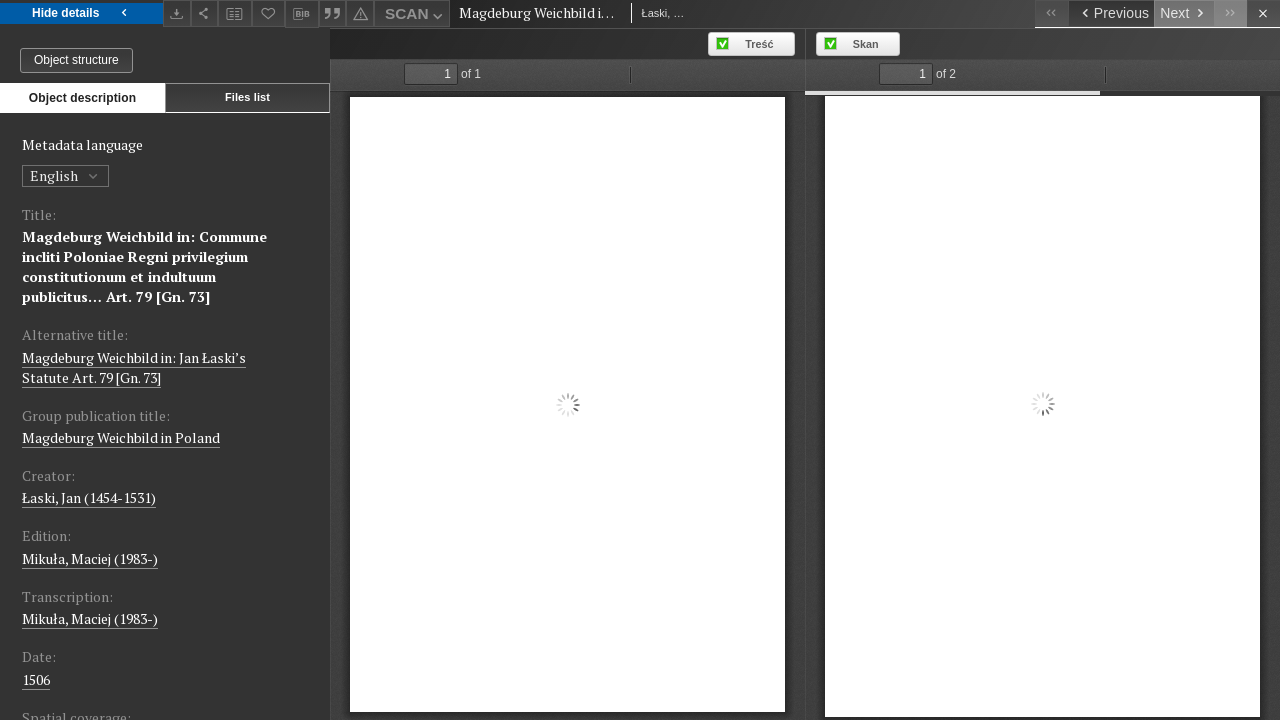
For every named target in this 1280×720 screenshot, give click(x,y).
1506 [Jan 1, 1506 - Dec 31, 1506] (36, 679)
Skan (866, 44)
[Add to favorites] (269, 13)
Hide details (81, 13)
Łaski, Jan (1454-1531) (89, 497)
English (65, 175)
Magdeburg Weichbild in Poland (121, 437)
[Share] (205, 13)
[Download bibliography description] (302, 14)
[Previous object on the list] (1111, 13)
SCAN (416, 16)
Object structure (76, 60)
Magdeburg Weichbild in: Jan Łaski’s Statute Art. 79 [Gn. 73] (134, 367)
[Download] (177, 13)
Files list (247, 97)
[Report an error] (360, 13)
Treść (759, 44)
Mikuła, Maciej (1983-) (90, 558)
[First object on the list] (1051, 13)
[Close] (1263, 13)
